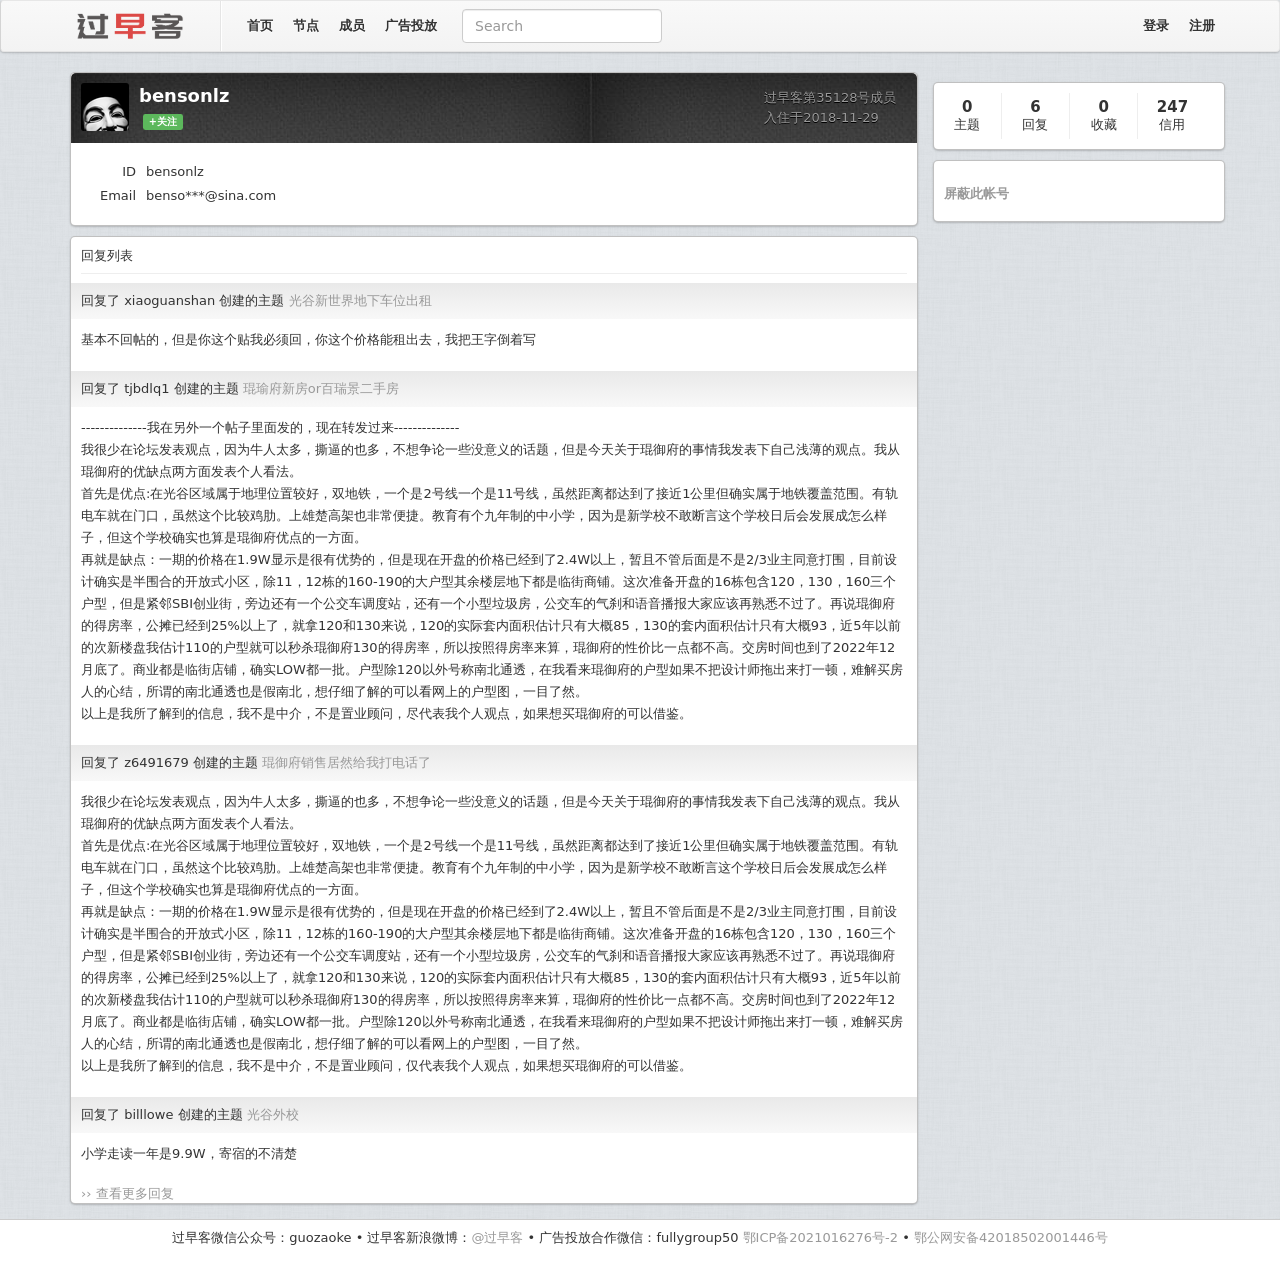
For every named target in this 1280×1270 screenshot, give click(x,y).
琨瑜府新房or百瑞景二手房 (321, 388)
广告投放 (411, 25)
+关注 (163, 121)
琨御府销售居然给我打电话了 (346, 762)
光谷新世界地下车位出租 (360, 300)
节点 (306, 25)
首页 (260, 25)
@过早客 (497, 1237)
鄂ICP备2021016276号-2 (820, 1237)
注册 (1202, 25)
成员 (352, 25)
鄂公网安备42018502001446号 (1011, 1237)
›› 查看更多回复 (127, 1193)
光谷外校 (273, 1114)
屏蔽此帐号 (976, 193)
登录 (1156, 25)
